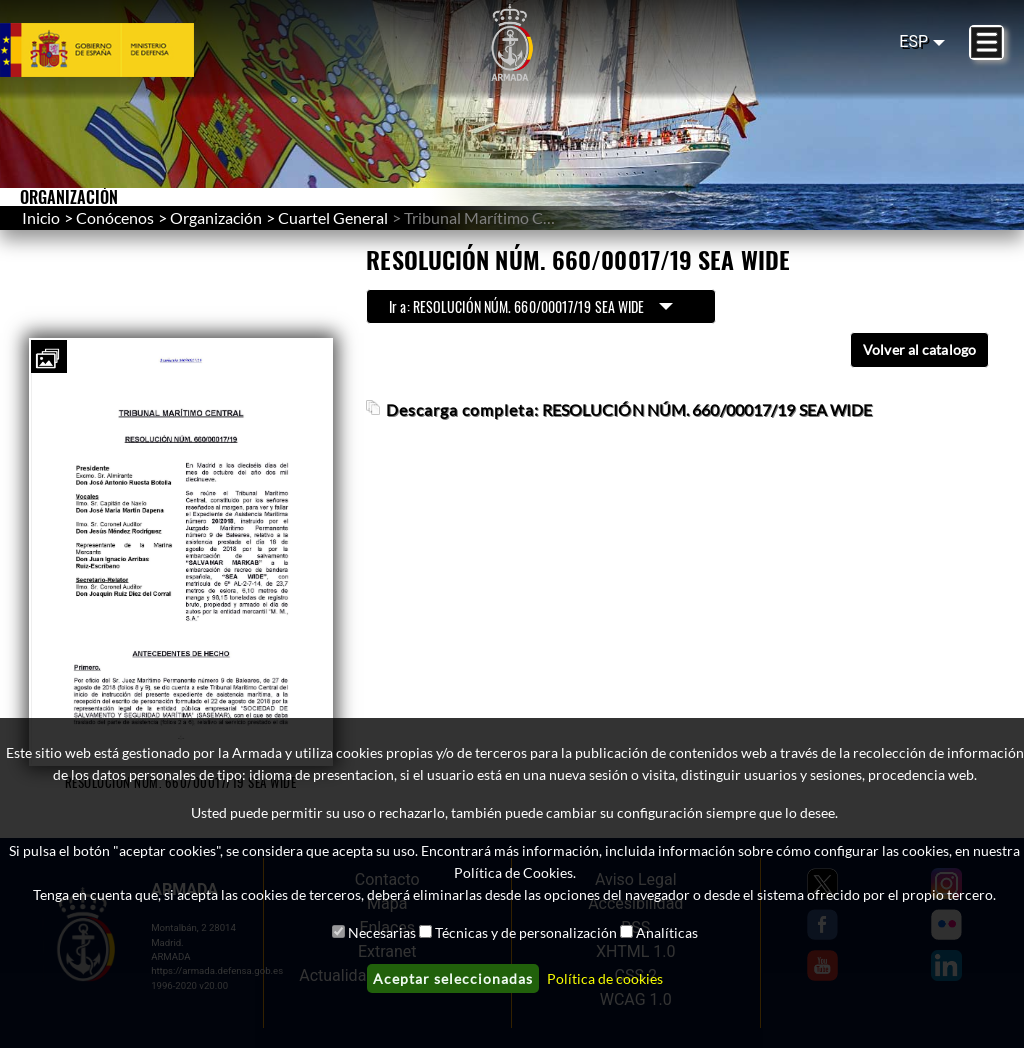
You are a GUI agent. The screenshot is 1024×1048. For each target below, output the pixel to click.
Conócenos (115, 217)
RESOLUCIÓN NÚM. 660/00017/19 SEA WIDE (707, 409)
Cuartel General (333, 217)
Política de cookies (605, 978)
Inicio (41, 217)
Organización (216, 217)
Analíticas (667, 932)
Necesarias (382, 932)
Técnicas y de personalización (526, 932)
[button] (47, 359)
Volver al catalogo (919, 349)
